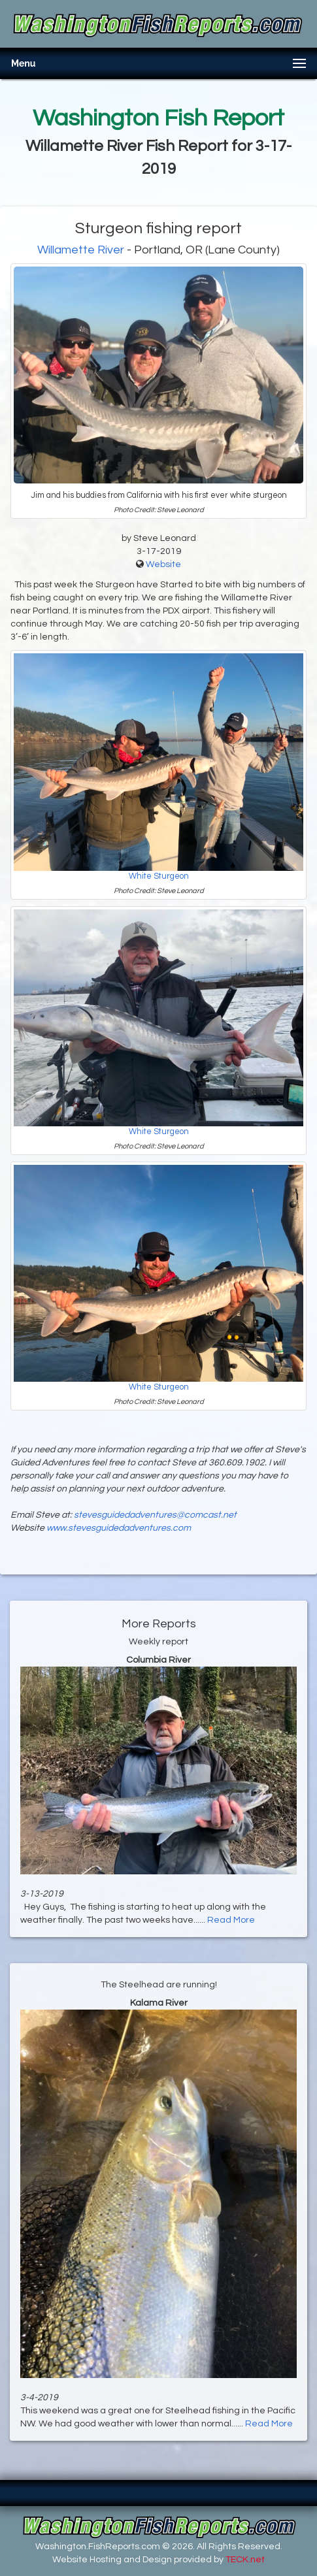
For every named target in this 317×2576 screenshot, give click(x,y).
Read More (231, 1920)
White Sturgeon (159, 876)
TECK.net (245, 2559)
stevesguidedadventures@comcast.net (155, 1515)
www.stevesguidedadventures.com (118, 1528)
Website (163, 564)
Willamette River (80, 250)
